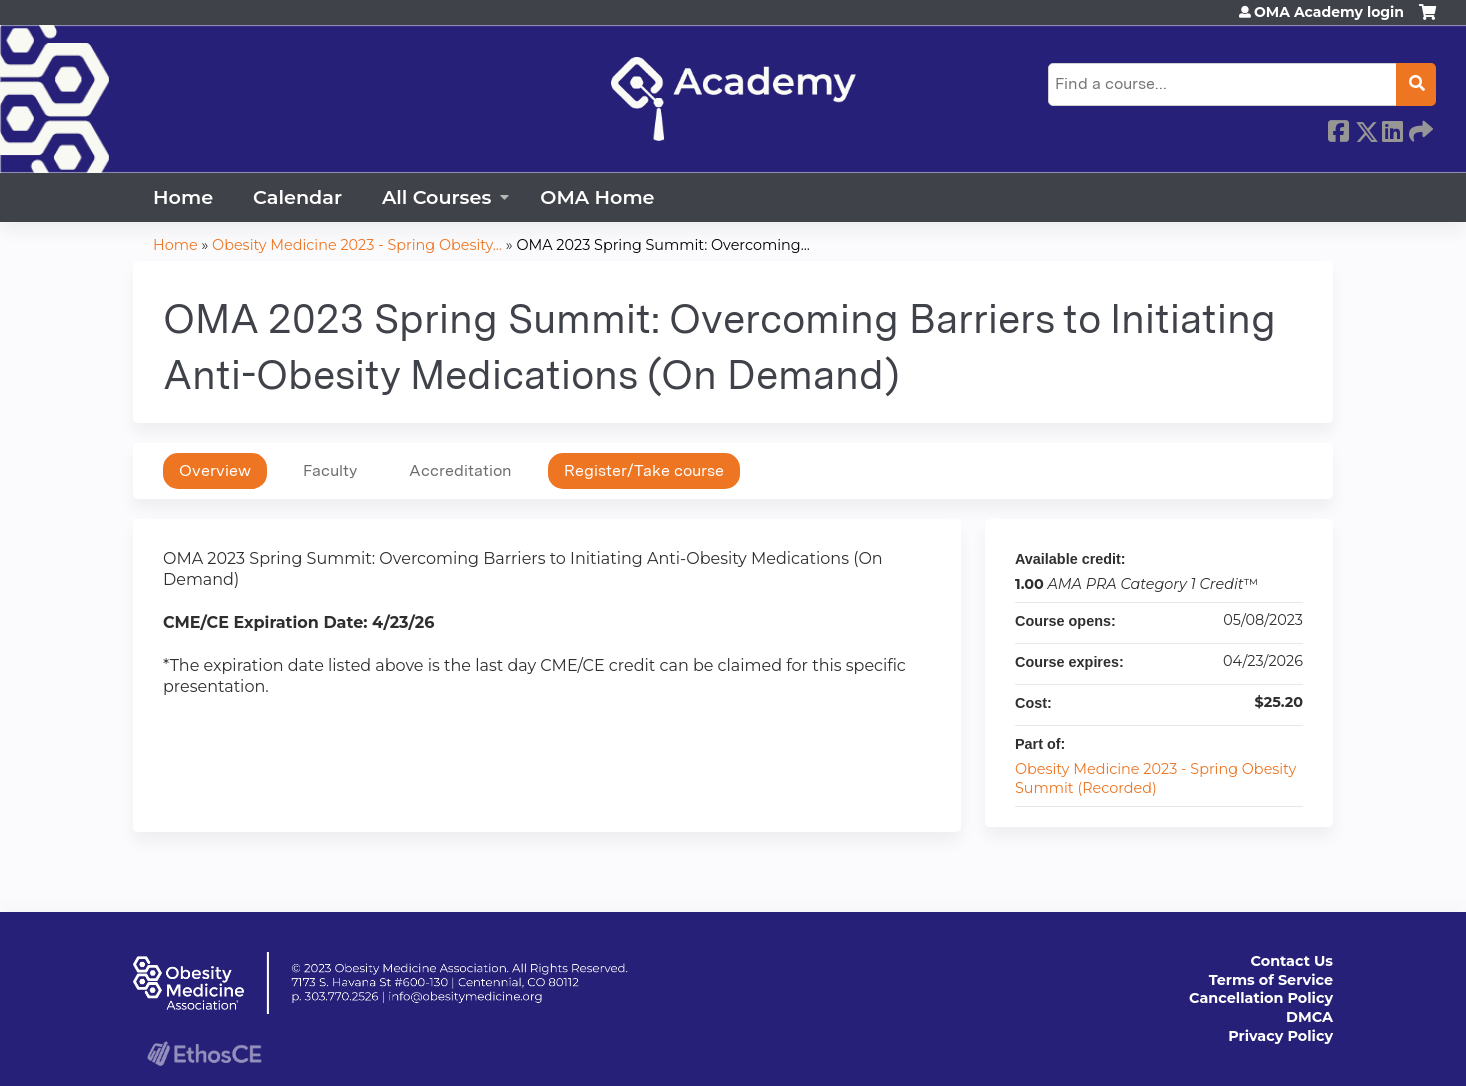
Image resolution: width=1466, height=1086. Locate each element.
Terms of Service (1271, 980)
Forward (1419, 128)
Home (183, 197)
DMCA (1309, 1017)
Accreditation (460, 470)
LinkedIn (1392, 128)
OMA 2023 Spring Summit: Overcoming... (662, 245)
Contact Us (1292, 961)
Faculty (330, 470)
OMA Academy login (1329, 12)
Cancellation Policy (1261, 998)
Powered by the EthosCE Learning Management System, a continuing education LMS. (204, 1053)
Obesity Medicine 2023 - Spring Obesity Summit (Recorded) (1155, 778)
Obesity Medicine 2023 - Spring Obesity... (357, 245)
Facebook (1338, 128)
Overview (215, 470)
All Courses (436, 197)
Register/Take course (644, 470)
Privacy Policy (1280, 1036)
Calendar (297, 197)
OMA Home (597, 197)
